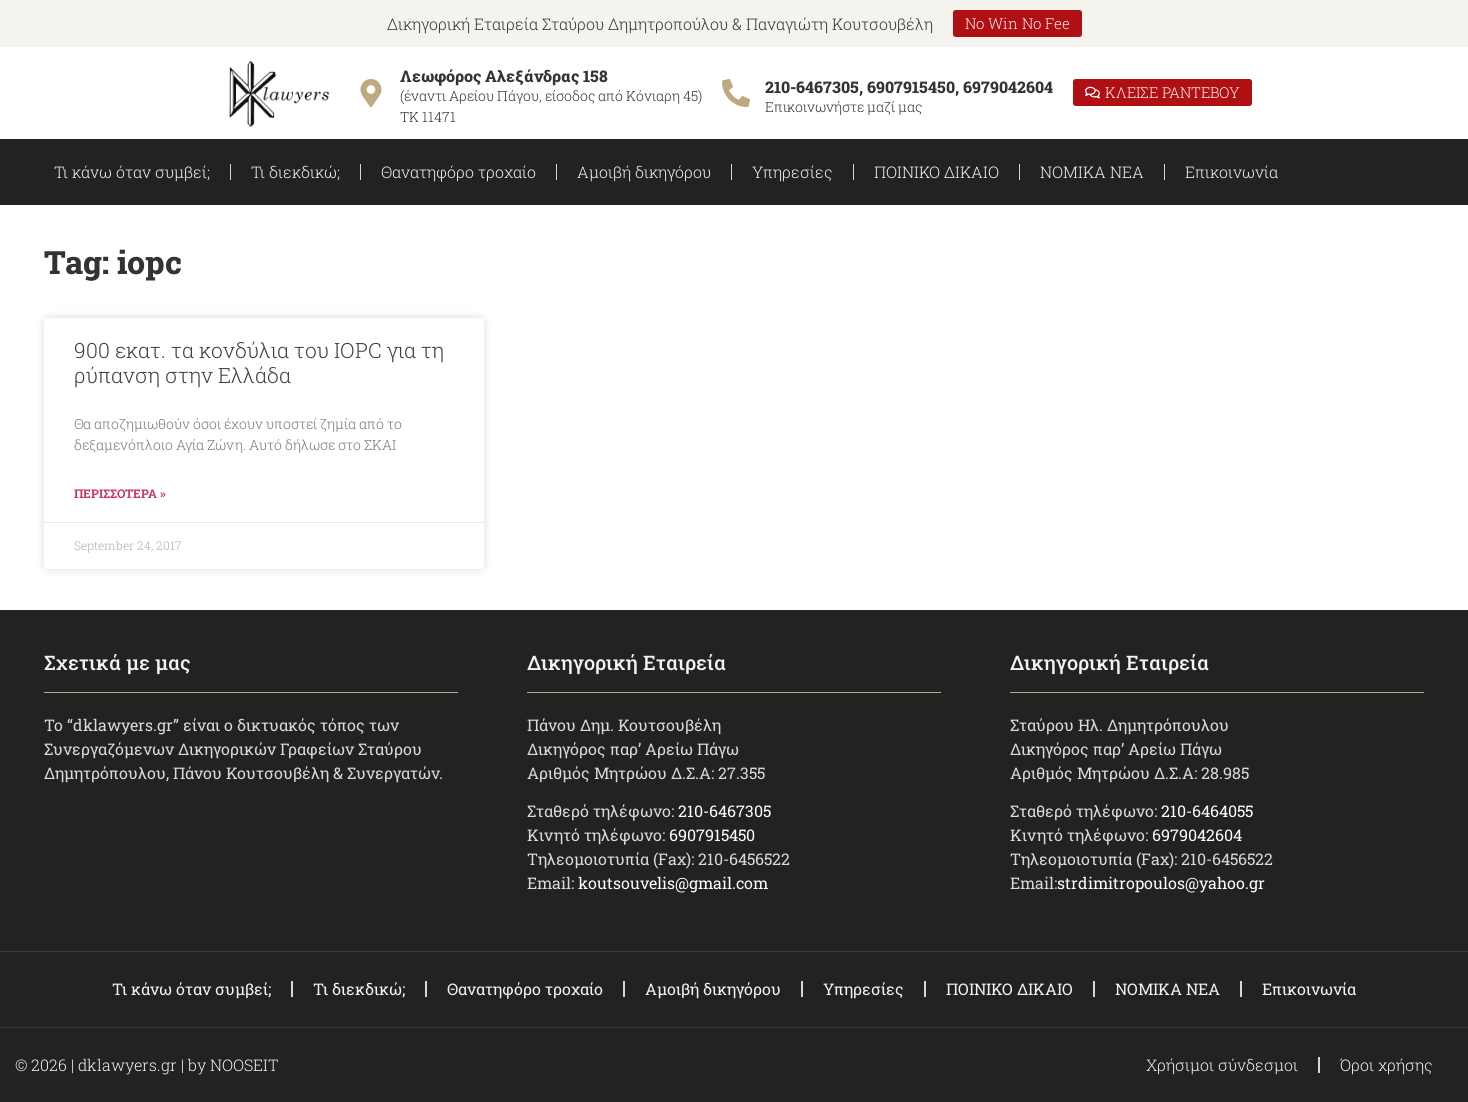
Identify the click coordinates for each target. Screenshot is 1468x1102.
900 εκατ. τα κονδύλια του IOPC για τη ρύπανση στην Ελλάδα (259, 362)
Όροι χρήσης (1386, 1064)
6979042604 (1197, 834)
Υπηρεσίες (792, 171)
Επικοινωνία (1231, 171)
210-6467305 (724, 810)
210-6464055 (1207, 810)
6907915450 (712, 834)
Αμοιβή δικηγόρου (644, 171)
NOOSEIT (244, 1064)
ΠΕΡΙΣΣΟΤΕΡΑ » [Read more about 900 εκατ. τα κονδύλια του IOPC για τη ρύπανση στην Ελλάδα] (120, 493)
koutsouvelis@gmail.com (673, 882)
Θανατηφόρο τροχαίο (458, 171)
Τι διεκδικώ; (295, 171)
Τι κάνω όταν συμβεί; (132, 171)
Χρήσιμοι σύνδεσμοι (1222, 1064)
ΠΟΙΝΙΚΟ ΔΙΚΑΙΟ (936, 171)
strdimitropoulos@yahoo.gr (1161, 882)
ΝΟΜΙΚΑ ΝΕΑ (1092, 171)
